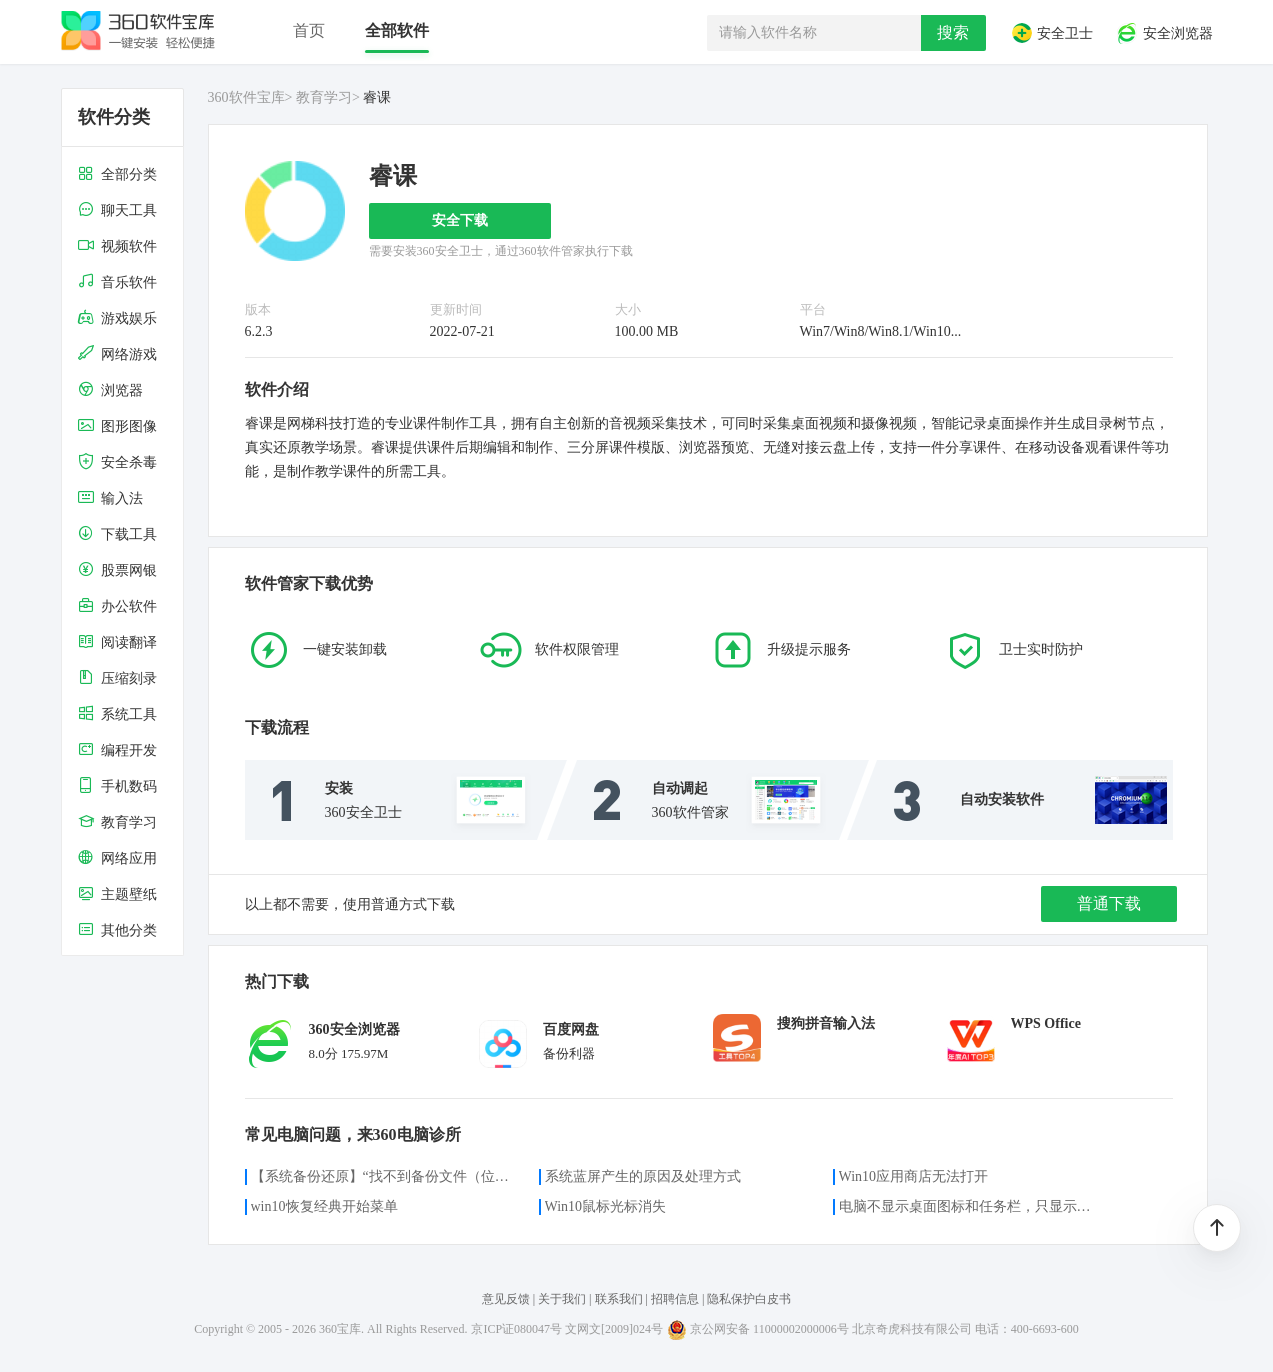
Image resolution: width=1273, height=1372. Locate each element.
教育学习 (324, 97)
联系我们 (619, 1299)
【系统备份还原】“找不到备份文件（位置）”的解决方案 (383, 1176)
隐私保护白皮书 (749, 1299)
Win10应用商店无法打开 (914, 1176)
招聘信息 (675, 1299)
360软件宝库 (246, 97)
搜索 (953, 32)
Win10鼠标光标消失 (606, 1206)
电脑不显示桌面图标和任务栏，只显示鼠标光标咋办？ (971, 1206)
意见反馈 (506, 1299)
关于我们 (562, 1299)
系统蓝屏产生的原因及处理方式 (643, 1176)
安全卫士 (1052, 33)
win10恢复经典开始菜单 (324, 1206)
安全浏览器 (1164, 33)
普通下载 (1109, 903)
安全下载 (460, 220)
